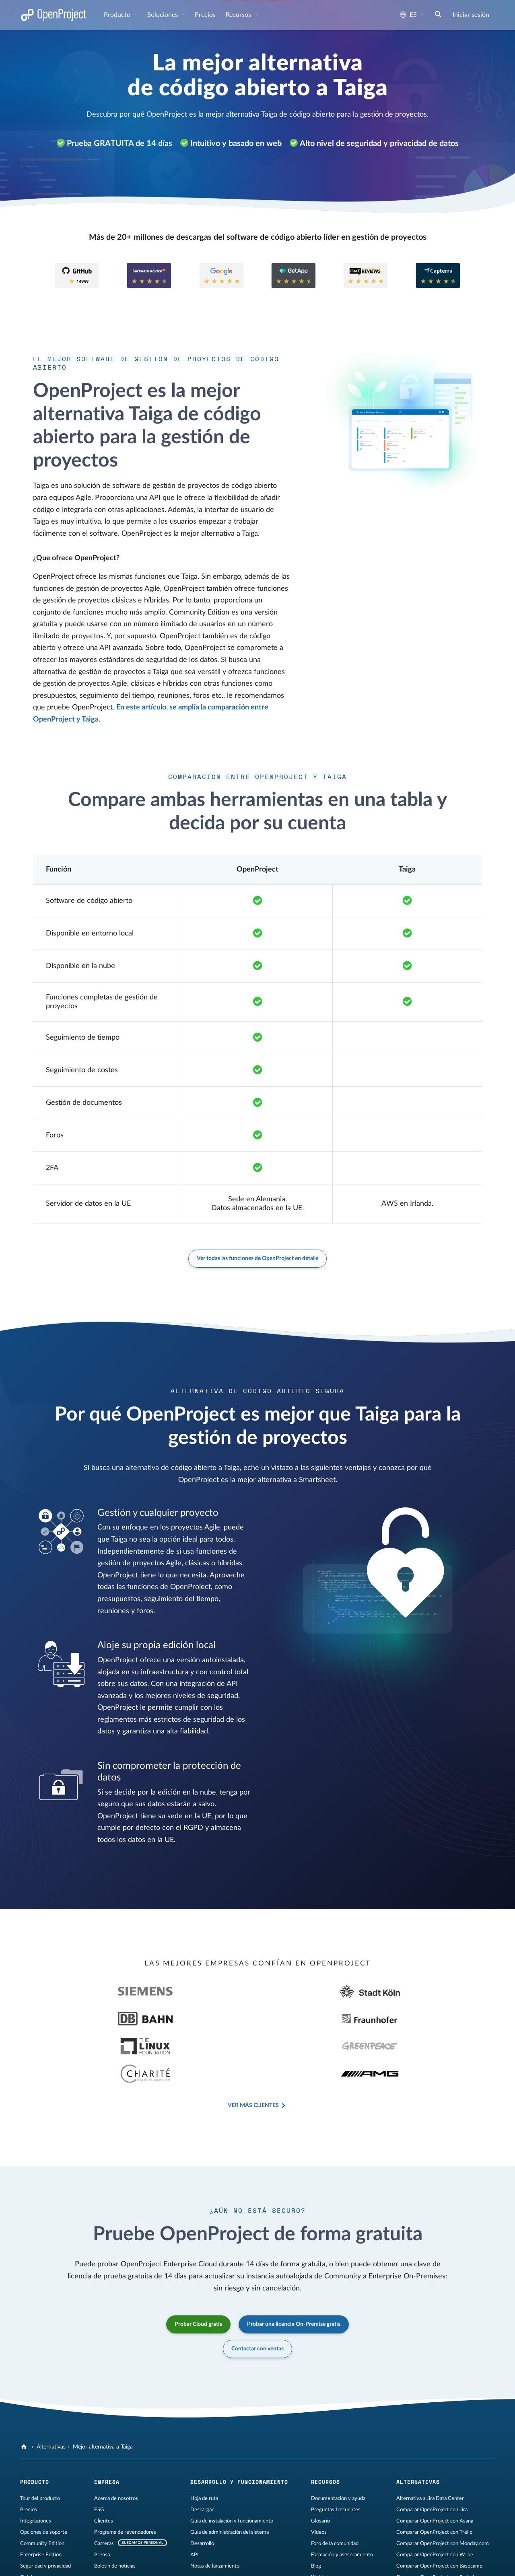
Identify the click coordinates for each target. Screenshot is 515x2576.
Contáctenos (199, 2562)
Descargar (202, 2455)
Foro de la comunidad (334, 2488)
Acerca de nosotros (116, 2443)
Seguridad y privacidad (45, 2511)
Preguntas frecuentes (335, 2455)
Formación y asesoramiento (342, 2500)
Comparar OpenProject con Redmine (438, 2522)
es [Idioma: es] (408, 15)
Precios (205, 15)
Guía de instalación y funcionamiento (231, 2466)
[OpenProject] (24, 2392)
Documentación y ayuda (338, 2443)
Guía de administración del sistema (229, 2477)
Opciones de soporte (43, 2477)
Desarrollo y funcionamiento (239, 2427)
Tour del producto (40, 2443)
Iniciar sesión (471, 15)
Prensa (102, 2500)
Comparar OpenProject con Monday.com (442, 2488)
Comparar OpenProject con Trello (434, 2477)
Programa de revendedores (125, 2477)
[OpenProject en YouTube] (303, 2563)
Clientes (103, 2466)
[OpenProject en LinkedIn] (287, 2563)
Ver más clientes (253, 2051)
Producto (118, 15)
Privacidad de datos (118, 2562)
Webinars (321, 2522)
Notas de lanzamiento (214, 2511)
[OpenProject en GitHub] (255, 2563)
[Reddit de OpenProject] (319, 2563)
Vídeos (319, 2477)
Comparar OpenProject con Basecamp (439, 2511)
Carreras (104, 2488)
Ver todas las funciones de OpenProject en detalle (257, 1258)
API (194, 2500)
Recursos (239, 15)
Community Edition (42, 2488)
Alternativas (51, 2392)
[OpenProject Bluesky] (335, 2563)
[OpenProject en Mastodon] (271, 2563)
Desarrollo (202, 2488)
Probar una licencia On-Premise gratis (293, 2269)
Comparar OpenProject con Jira (432, 2455)
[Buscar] (438, 15)
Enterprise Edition (41, 2500)
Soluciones (163, 15)
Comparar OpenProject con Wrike (434, 2500)
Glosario (320, 2466)
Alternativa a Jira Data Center (430, 2443)
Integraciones (35, 2466)
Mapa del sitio (162, 2562)
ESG (99, 2455)
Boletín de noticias (115, 2511)
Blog (316, 2511)
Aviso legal (32, 2562)
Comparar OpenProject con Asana (434, 2466)
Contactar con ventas (257, 2294)
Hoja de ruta (204, 2443)
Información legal (70, 2562)
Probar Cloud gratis (198, 2269)
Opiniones (31, 2522)
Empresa (106, 2427)
